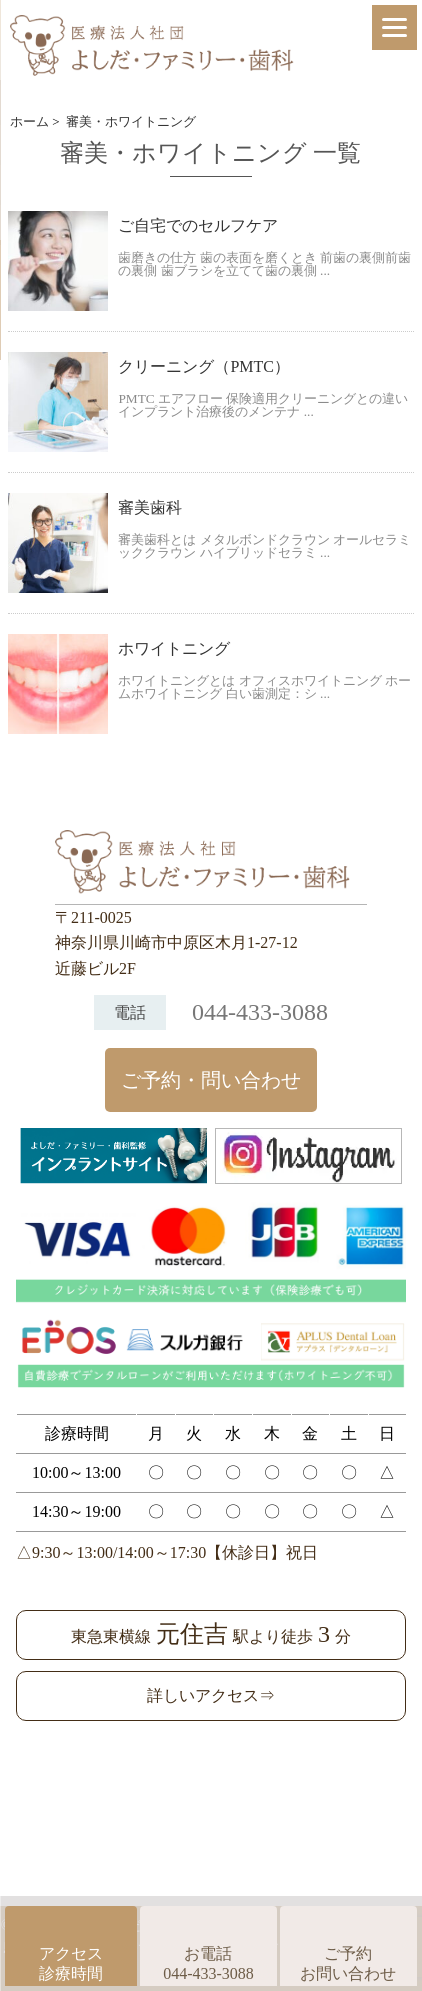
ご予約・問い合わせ (211, 1080)
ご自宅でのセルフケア (198, 225)
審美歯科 (150, 507)
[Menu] (394, 27)
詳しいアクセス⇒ (211, 1695)
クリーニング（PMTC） (204, 366)
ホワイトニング (174, 648)
